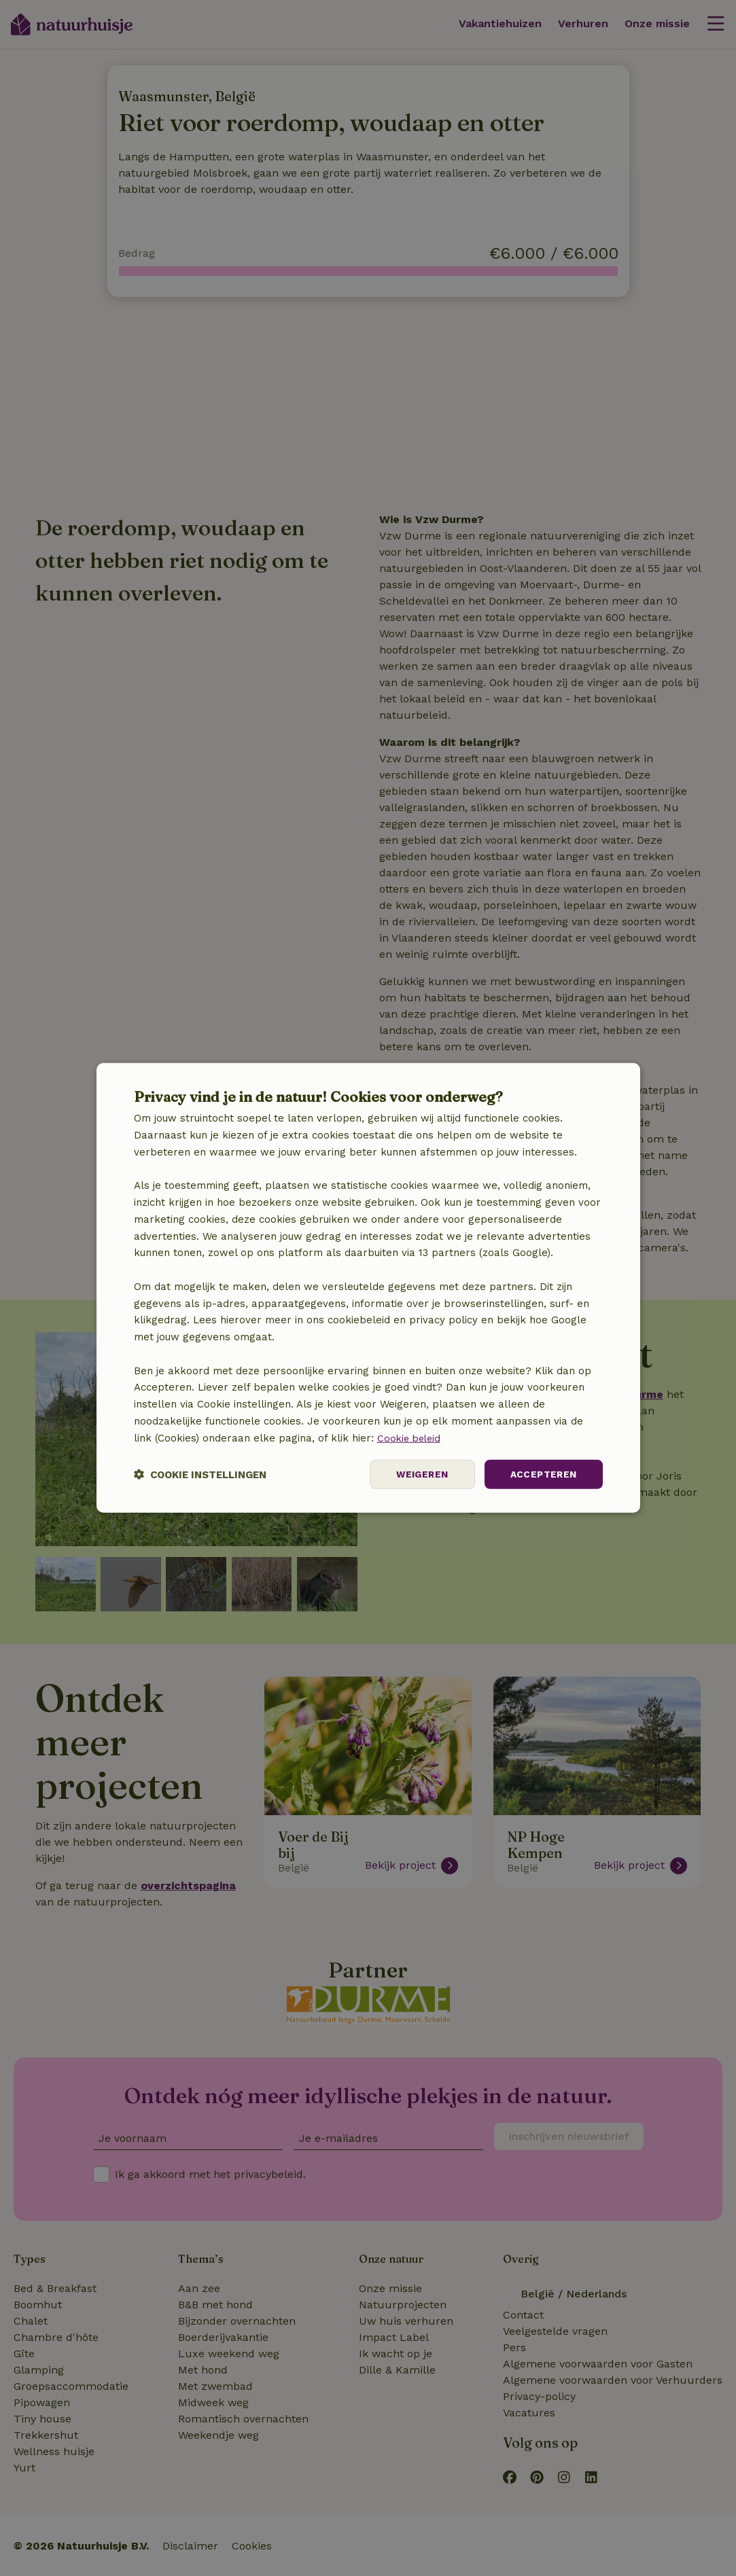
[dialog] (368, 1288)
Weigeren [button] (419, 1474)
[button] (200, 1474)
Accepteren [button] (543, 1474)
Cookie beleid (410, 1437)
